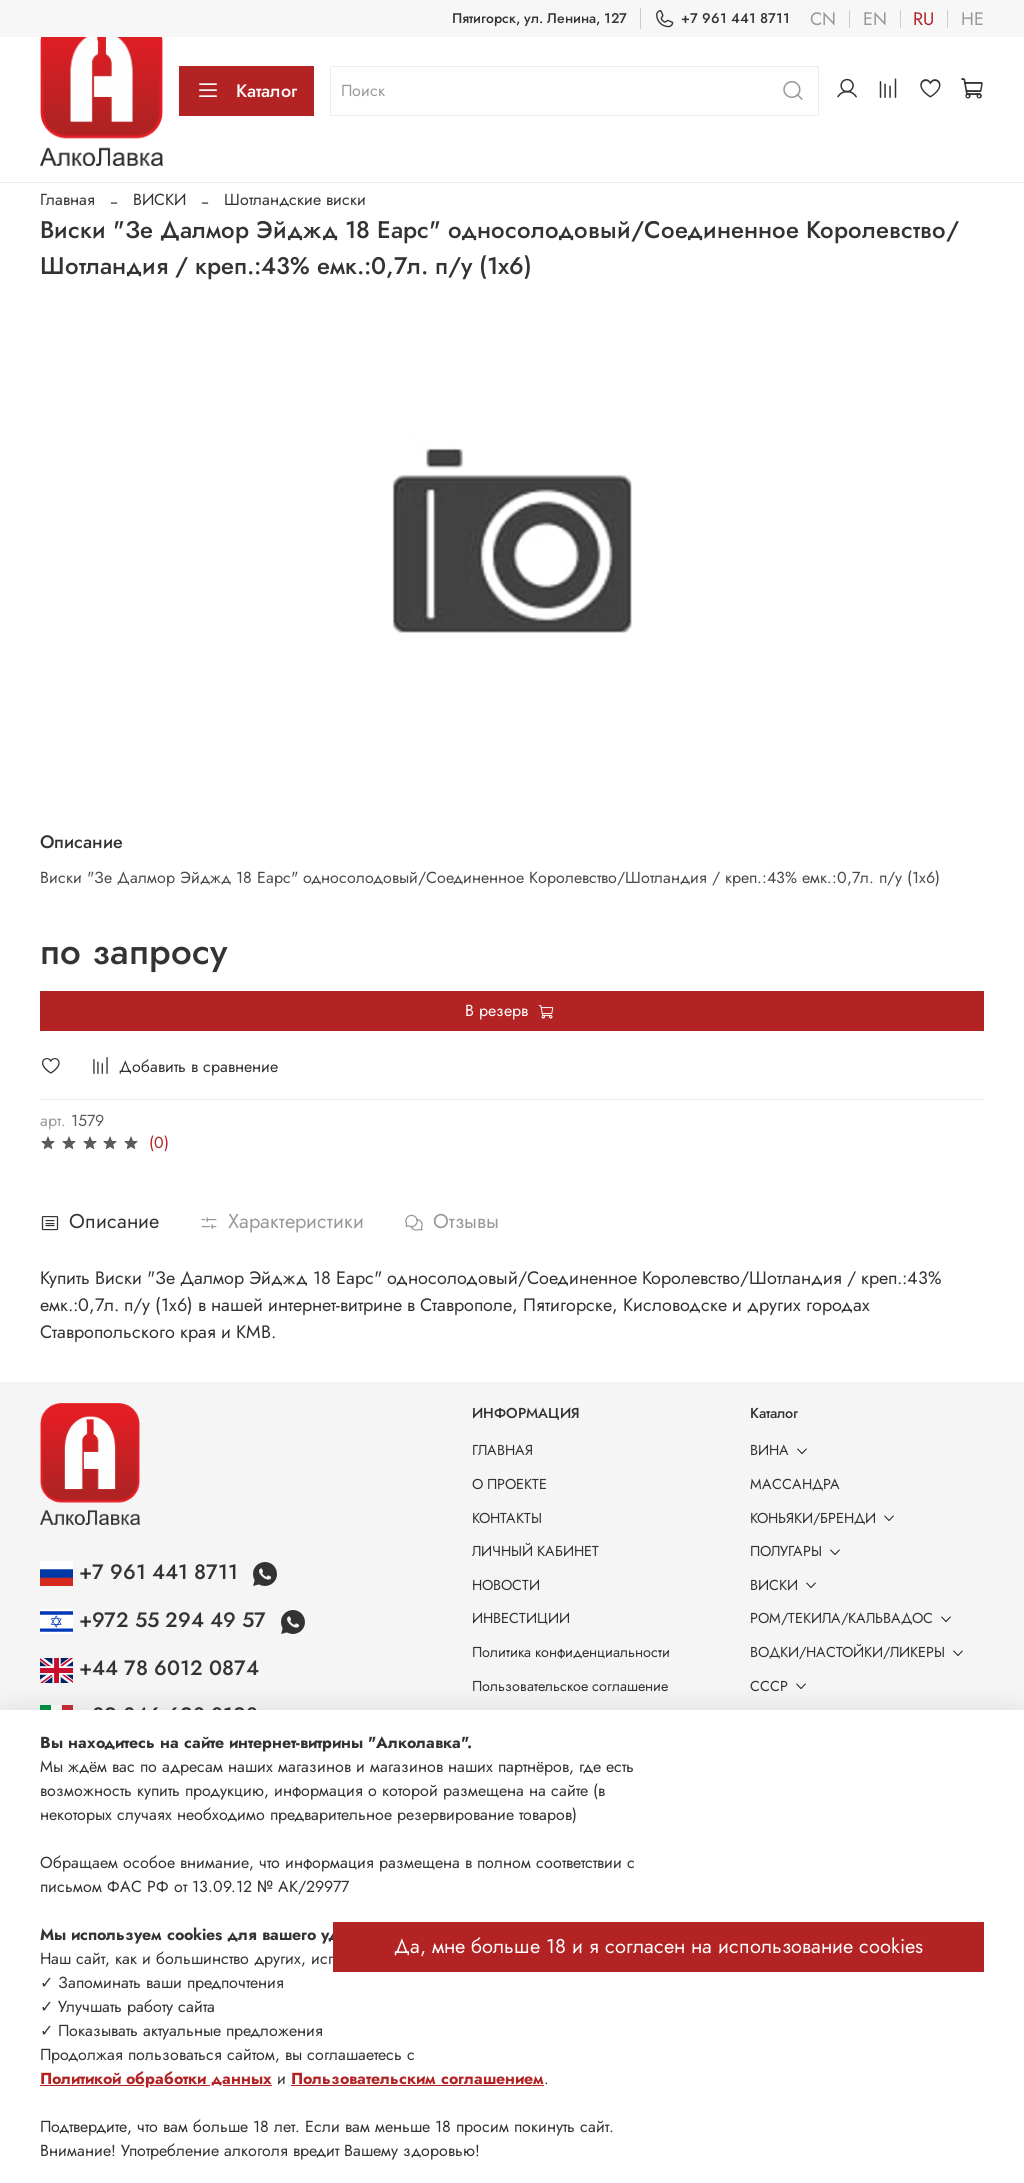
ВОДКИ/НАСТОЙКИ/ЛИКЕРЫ (860, 1652)
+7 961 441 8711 (722, 18)
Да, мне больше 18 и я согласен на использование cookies (658, 1946)
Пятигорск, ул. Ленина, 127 (539, 18)
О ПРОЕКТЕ (509, 1484)
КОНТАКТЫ (507, 1518)
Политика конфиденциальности (571, 1652)
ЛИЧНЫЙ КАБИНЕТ (535, 1551)
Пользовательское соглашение (570, 1686)
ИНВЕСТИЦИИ (521, 1618)
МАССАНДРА (795, 1484)
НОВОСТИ (506, 1585)
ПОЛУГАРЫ (799, 1551)
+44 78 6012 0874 (149, 1668)
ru (923, 19)
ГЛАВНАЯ (502, 1450)
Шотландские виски (295, 199)
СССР (782, 1686)
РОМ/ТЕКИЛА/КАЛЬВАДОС (854, 1618)
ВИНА (782, 1450)
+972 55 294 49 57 (156, 1620)
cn (823, 19)
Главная (67, 199)
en (875, 19)
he (972, 19)
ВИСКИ (159, 199)
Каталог (246, 91)
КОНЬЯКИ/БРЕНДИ (826, 1518)
